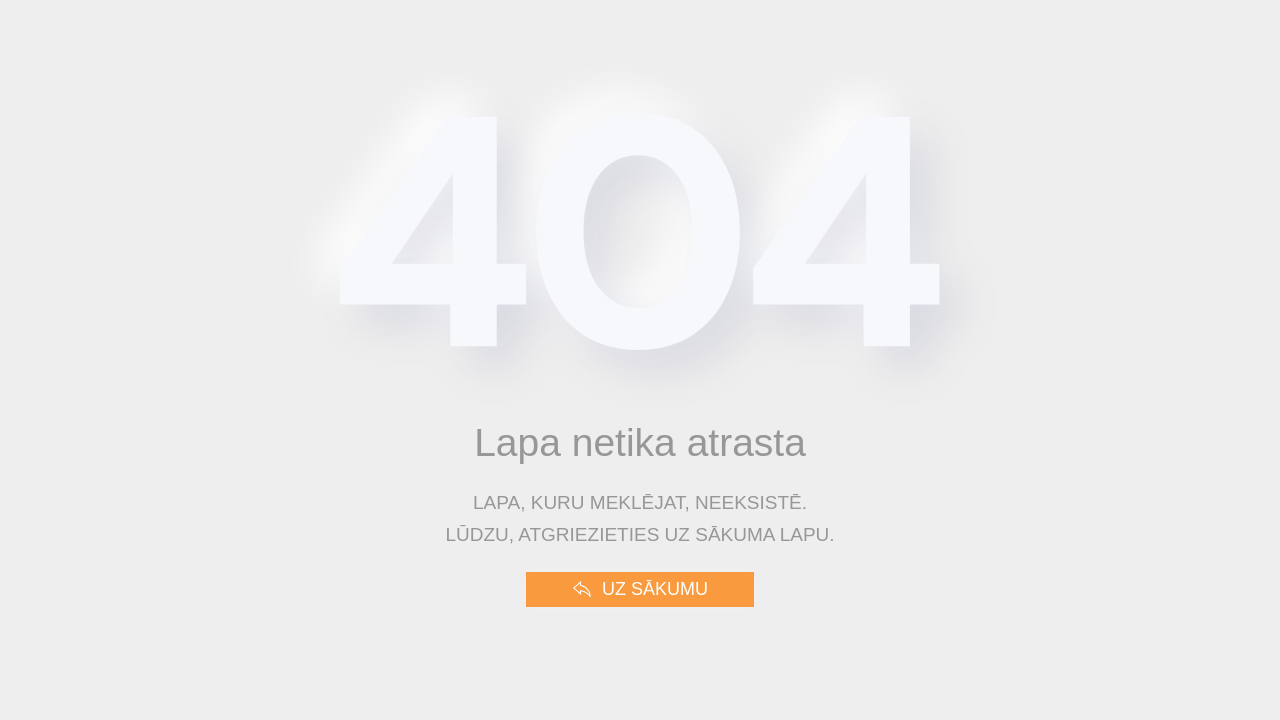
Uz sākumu (640, 589)
